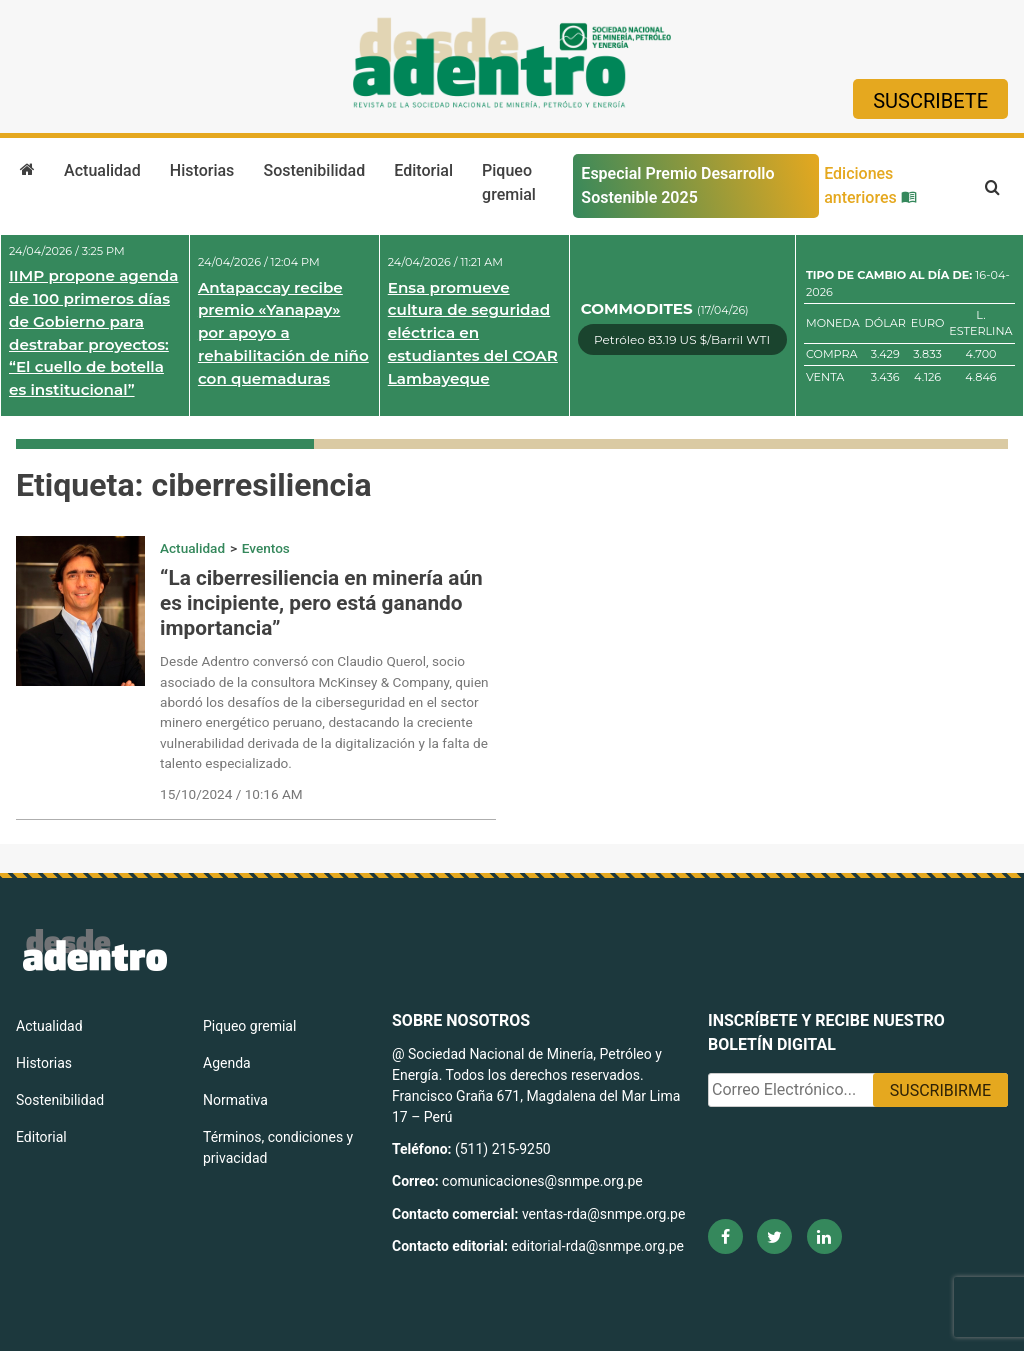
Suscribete (930, 101)
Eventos (266, 548)
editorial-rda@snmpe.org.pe (597, 1246)
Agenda (227, 1063)
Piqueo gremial (509, 182)
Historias (202, 170)
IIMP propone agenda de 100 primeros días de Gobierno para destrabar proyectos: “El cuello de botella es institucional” (93, 332)
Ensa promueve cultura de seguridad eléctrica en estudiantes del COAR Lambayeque (473, 333)
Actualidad (102, 170)
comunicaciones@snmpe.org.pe (544, 1181)
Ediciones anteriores (870, 185)
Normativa (235, 1100)
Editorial (423, 170)
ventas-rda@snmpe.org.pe (603, 1214)
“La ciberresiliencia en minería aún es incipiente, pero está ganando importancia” (321, 603)
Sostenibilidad (314, 170)
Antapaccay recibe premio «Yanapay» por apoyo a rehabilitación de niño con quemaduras (283, 333)
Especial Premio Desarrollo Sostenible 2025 (677, 185)
